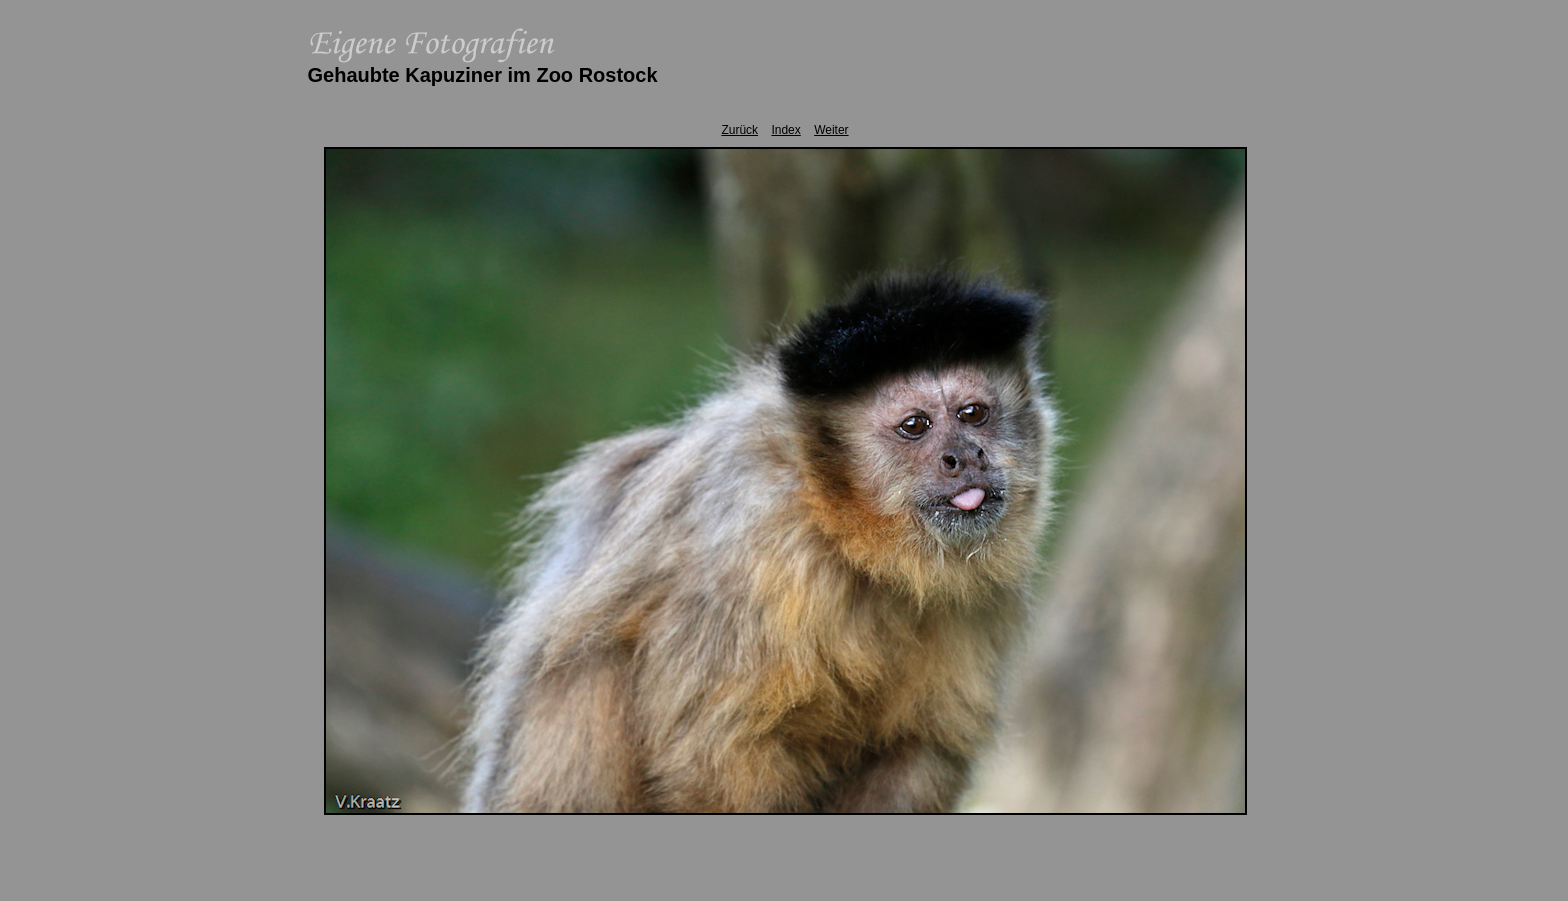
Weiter (831, 130)
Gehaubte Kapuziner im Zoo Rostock (483, 75)
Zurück (739, 130)
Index (785, 130)
